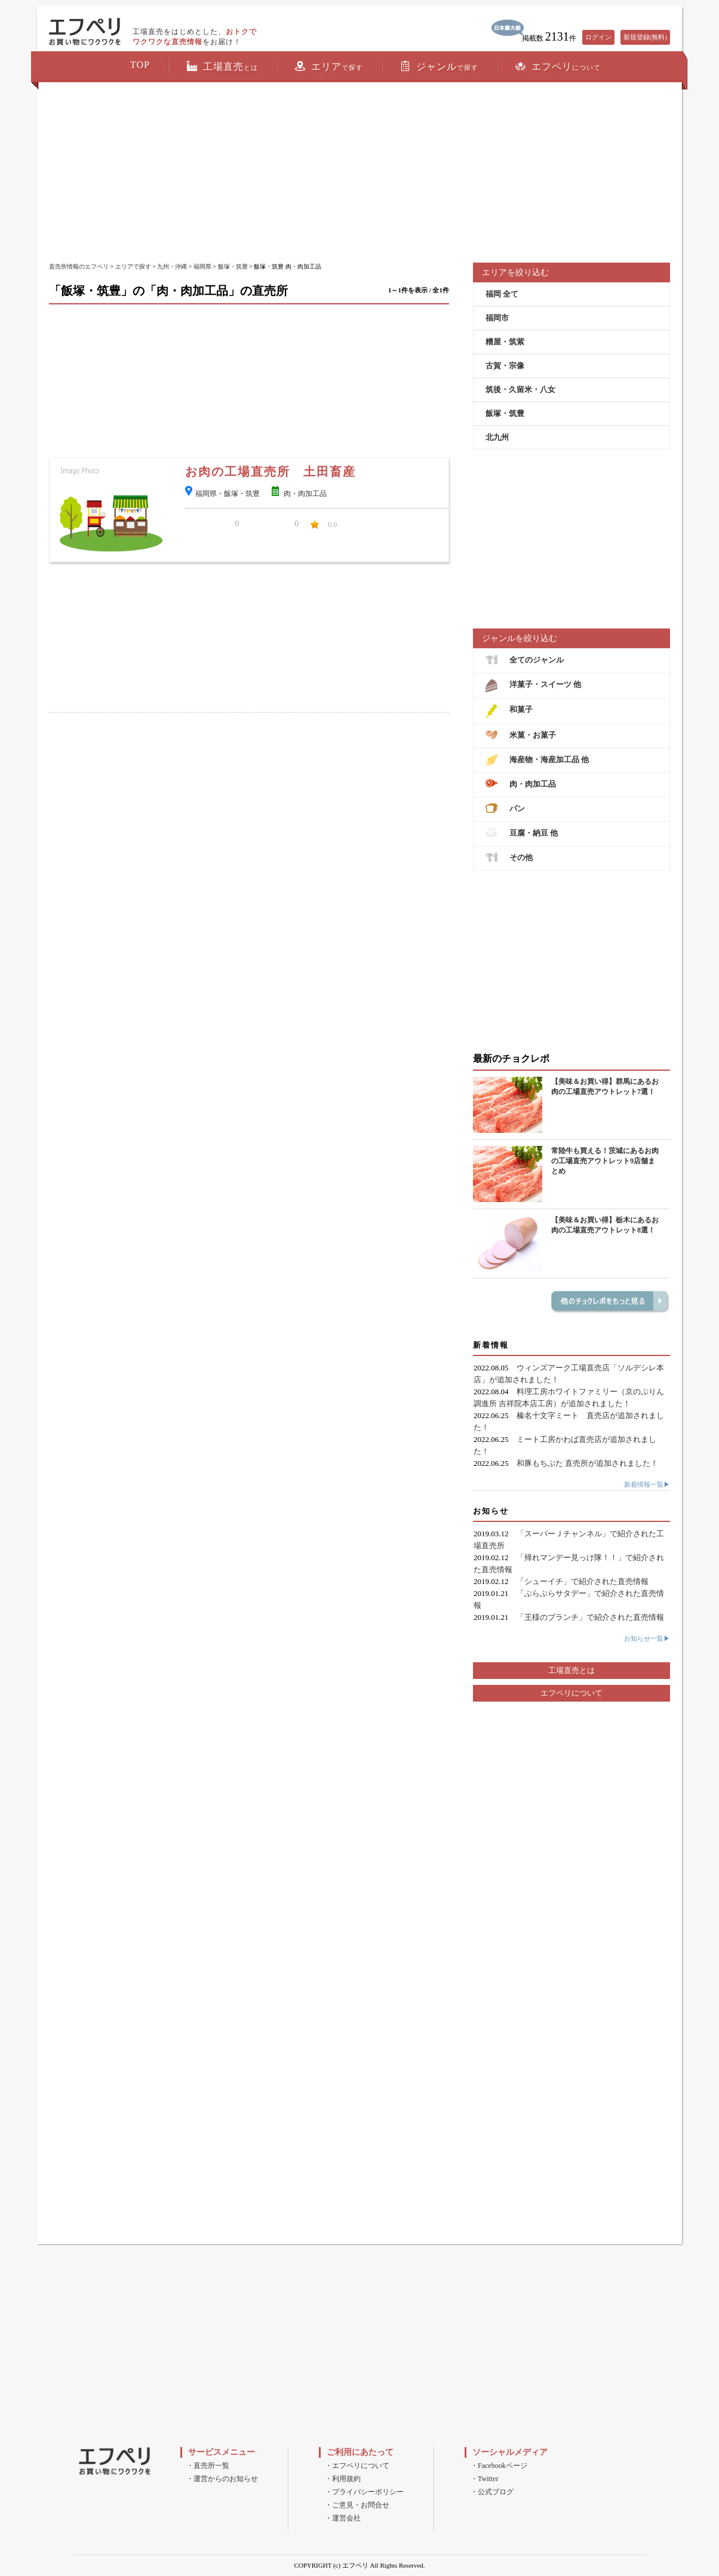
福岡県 (202, 266)
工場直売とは (571, 1670)
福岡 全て (502, 293)
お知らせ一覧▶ (647, 1638)
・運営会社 (343, 2518)
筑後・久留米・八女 (520, 389)
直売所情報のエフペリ (79, 266)
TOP (140, 65)
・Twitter (484, 2479)
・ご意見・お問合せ (357, 2505)
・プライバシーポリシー (364, 2492)
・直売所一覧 (207, 2465)
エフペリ (558, 66)
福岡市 (497, 317)
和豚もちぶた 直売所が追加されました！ (587, 1463)
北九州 (497, 437)
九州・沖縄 (172, 266)
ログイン (598, 37)
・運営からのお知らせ (222, 2479)
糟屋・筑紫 (505, 341)
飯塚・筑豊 (233, 266)
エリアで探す (133, 266)
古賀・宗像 (505, 365)
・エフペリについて (357, 2465)
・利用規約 (343, 2479)
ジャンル (439, 66)
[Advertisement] (359, 173)
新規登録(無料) (645, 37)
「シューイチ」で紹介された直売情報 (583, 1581)
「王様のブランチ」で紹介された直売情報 (590, 1617)
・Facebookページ (499, 2465)
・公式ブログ (492, 2492)
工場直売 (222, 66)
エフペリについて (571, 1692)
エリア (329, 66)
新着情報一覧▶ (647, 1484)
